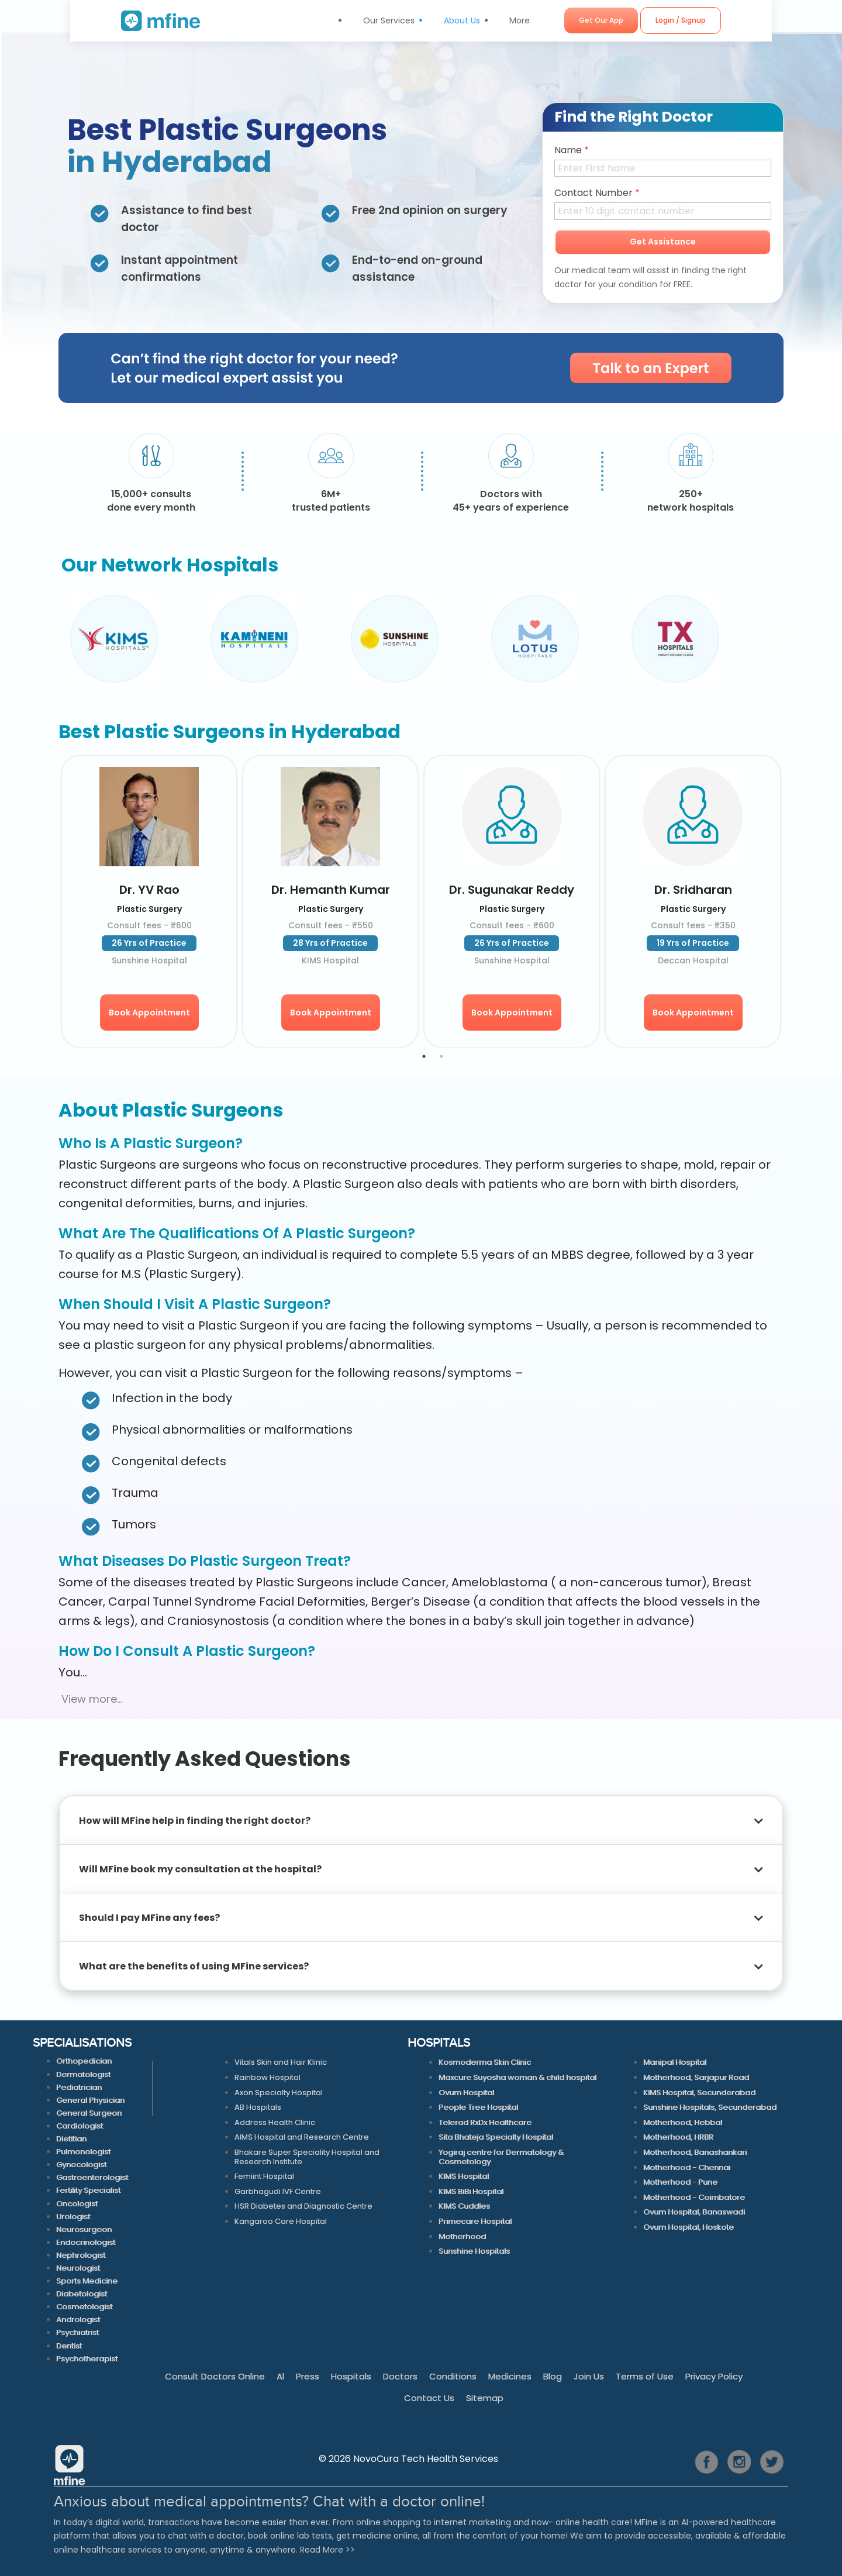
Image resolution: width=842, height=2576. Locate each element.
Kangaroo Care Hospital (280, 2221)
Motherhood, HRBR (678, 2137)
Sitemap (484, 2398)
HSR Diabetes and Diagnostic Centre (303, 2206)
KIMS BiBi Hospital (471, 2191)
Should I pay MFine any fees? (149, 1917)
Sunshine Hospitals (474, 2251)
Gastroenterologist (92, 2177)
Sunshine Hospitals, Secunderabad (710, 2107)
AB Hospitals (257, 2107)
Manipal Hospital (674, 2062)
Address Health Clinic (274, 2122)
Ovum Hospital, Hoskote (688, 2227)
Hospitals (351, 2376)
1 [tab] (424, 1056)
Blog (552, 2376)
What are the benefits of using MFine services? (194, 1966)
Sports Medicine (87, 2280)
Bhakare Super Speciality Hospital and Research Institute (306, 2157)
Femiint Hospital (264, 2176)
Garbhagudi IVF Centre (277, 2191)
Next (780, 639)
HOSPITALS (439, 2043)
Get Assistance (663, 241)
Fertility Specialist (88, 2190)
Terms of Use (645, 2376)
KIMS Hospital (464, 2176)
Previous (61, 639)
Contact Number (597, 192)
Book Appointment (149, 1012)
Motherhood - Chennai (686, 2167)
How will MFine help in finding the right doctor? (194, 1820)
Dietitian (71, 2138)
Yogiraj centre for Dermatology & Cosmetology (501, 2157)
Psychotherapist (87, 2358)
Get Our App (642, 20)
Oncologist (77, 2203)
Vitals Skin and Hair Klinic (280, 2062)
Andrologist (78, 2319)
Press (307, 2376)
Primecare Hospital (475, 2221)
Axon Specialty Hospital (278, 2092)
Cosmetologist (84, 2306)
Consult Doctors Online (215, 2376)
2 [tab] (441, 1056)
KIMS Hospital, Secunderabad (699, 2092)
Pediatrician (79, 2087)
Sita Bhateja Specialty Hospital (496, 2137)
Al (280, 2376)
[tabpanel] (149, 901)
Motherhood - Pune (680, 2182)
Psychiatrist (77, 2332)
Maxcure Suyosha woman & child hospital (517, 2077)
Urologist (73, 2216)
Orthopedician (84, 2061)
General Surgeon (89, 2113)
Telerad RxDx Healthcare (485, 2122)
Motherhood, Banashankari (695, 2152)
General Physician (90, 2100)
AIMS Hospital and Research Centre (301, 2137)
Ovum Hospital (466, 2092)
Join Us (589, 2376)
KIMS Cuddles (464, 2206)
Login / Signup (722, 20)
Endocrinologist (85, 2242)
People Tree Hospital (478, 2107)
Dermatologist (83, 2074)
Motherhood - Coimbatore (694, 2197)
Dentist (69, 2345)
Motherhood (462, 2236)
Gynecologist (81, 2164)
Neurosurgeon (84, 2229)
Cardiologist (79, 2125)
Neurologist (78, 2268)
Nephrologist (80, 2255)
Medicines (510, 2376)
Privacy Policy (714, 2376)
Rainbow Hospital (267, 2077)
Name (571, 150)
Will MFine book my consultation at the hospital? (202, 1869)
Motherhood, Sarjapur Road (696, 2077)
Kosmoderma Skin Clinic (485, 2062)
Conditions (453, 2376)
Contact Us (429, 2398)
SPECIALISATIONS (82, 2043)
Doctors (400, 2376)
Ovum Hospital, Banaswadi (694, 2211)
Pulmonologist (83, 2151)
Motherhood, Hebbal (682, 2122)
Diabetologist (81, 2293)
